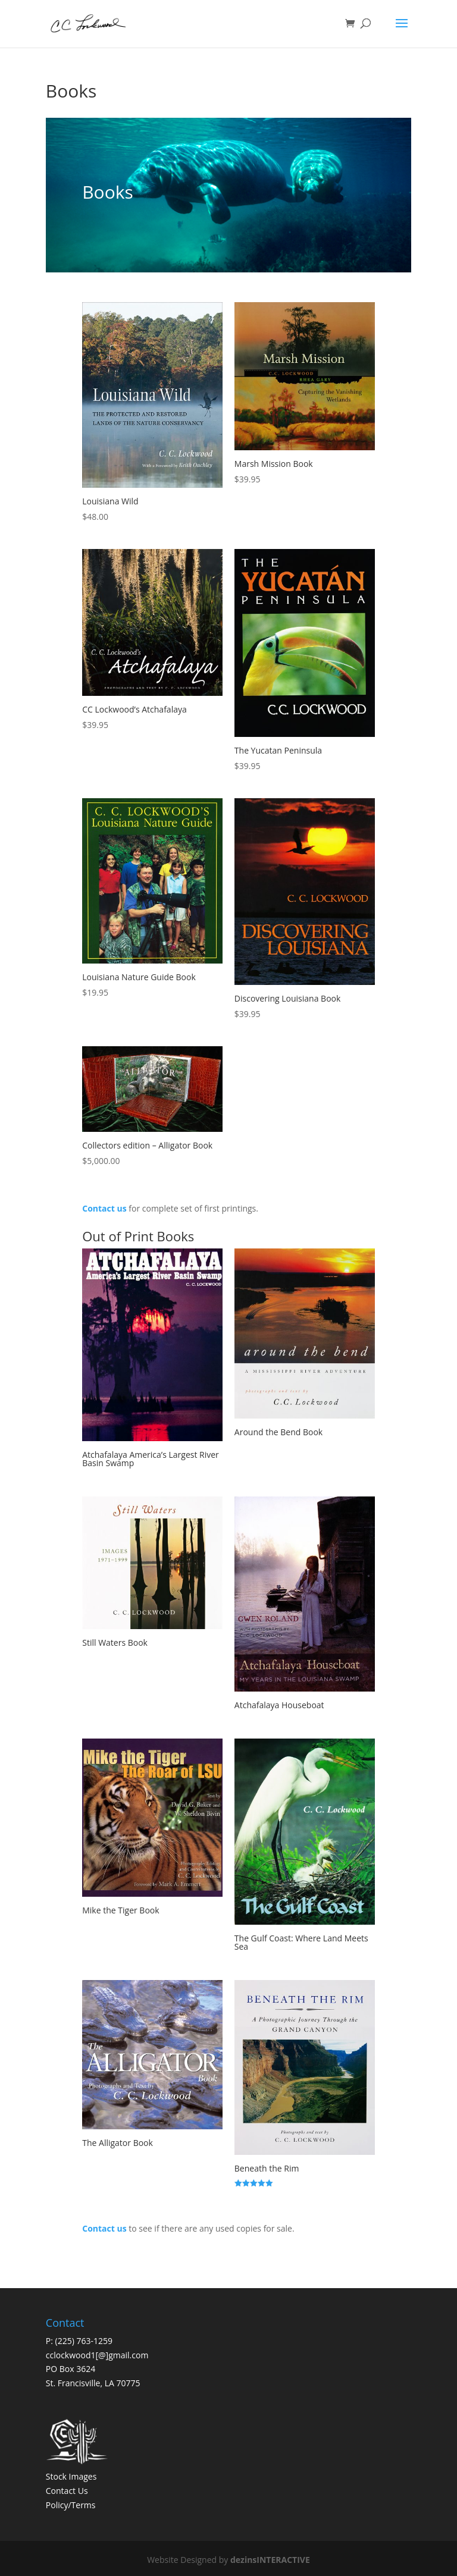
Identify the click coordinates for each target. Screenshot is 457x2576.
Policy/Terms (71, 2505)
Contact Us (67, 2490)
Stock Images (71, 2476)
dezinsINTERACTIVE (270, 2559)
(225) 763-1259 (83, 2340)
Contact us (104, 1208)
